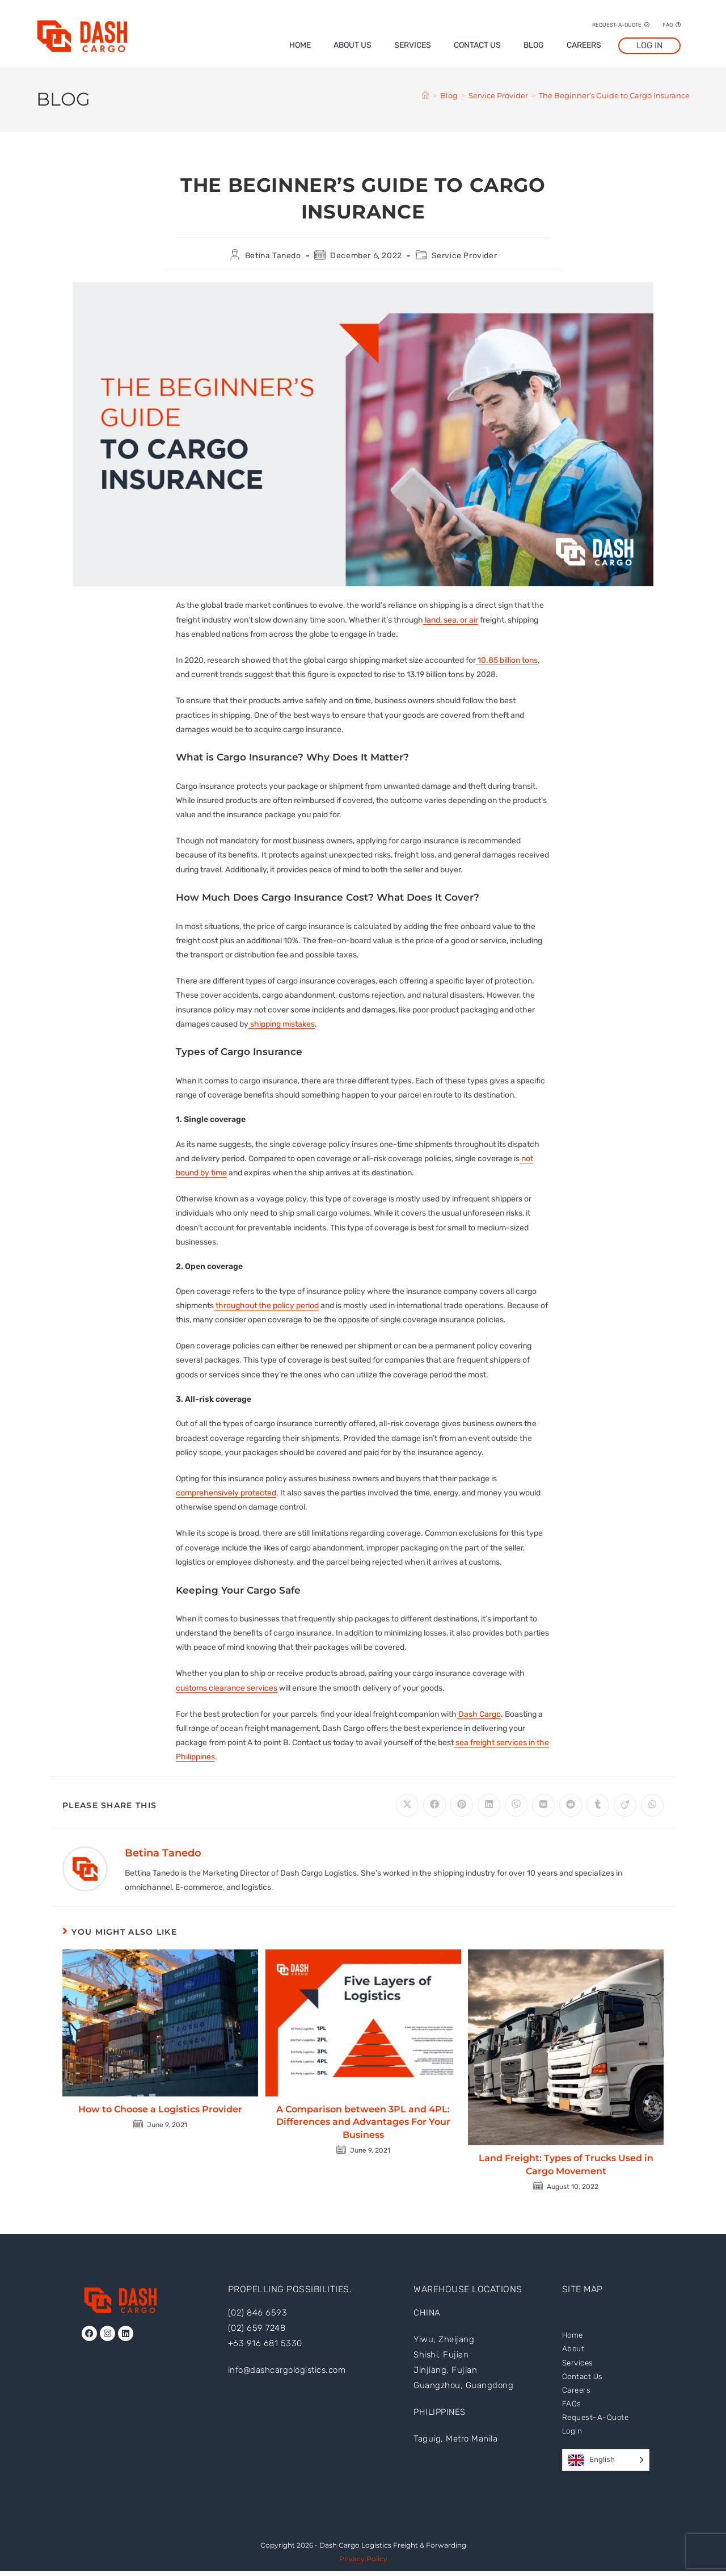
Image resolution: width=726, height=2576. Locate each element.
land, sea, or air (450, 620)
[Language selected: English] (605, 2465)
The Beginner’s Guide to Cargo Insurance (614, 95)
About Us (353, 45)
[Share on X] (407, 1805)
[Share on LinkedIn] (489, 1805)
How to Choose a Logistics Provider (160, 2109)
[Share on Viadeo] (625, 1805)
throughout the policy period (266, 1305)
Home (300, 45)
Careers (584, 45)
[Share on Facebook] (434, 1805)
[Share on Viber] (516, 1805)
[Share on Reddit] (570, 1805)
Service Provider (464, 255)
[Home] (425, 95)
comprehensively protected (226, 1493)
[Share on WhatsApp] (652, 1805)
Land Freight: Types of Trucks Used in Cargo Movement (566, 2164)
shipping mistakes (281, 1024)
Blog (534, 45)
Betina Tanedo (273, 255)
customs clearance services (226, 1688)
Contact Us (477, 45)
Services (412, 45)
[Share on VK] (543, 1805)
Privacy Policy (363, 2564)
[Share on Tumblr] (597, 1805)
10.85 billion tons (507, 660)
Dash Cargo (479, 1714)
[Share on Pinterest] (461, 1805)
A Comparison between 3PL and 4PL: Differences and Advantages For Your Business (363, 2122)
